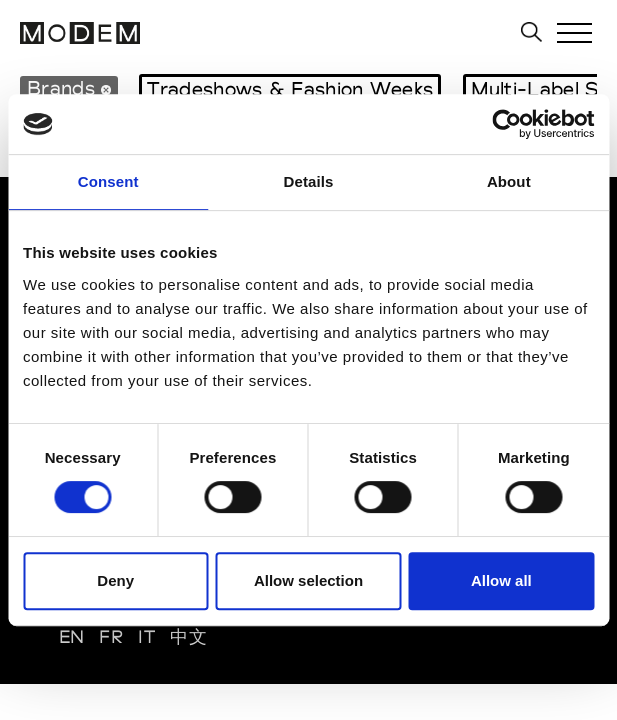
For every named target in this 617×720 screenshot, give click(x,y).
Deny (115, 580)
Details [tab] (309, 181)
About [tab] (509, 181)
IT (146, 636)
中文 (188, 636)
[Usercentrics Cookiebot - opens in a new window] (506, 124)
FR (111, 636)
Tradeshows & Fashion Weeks (290, 89)
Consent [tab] (108, 181)
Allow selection (308, 580)
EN (72, 636)
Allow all (501, 580)
